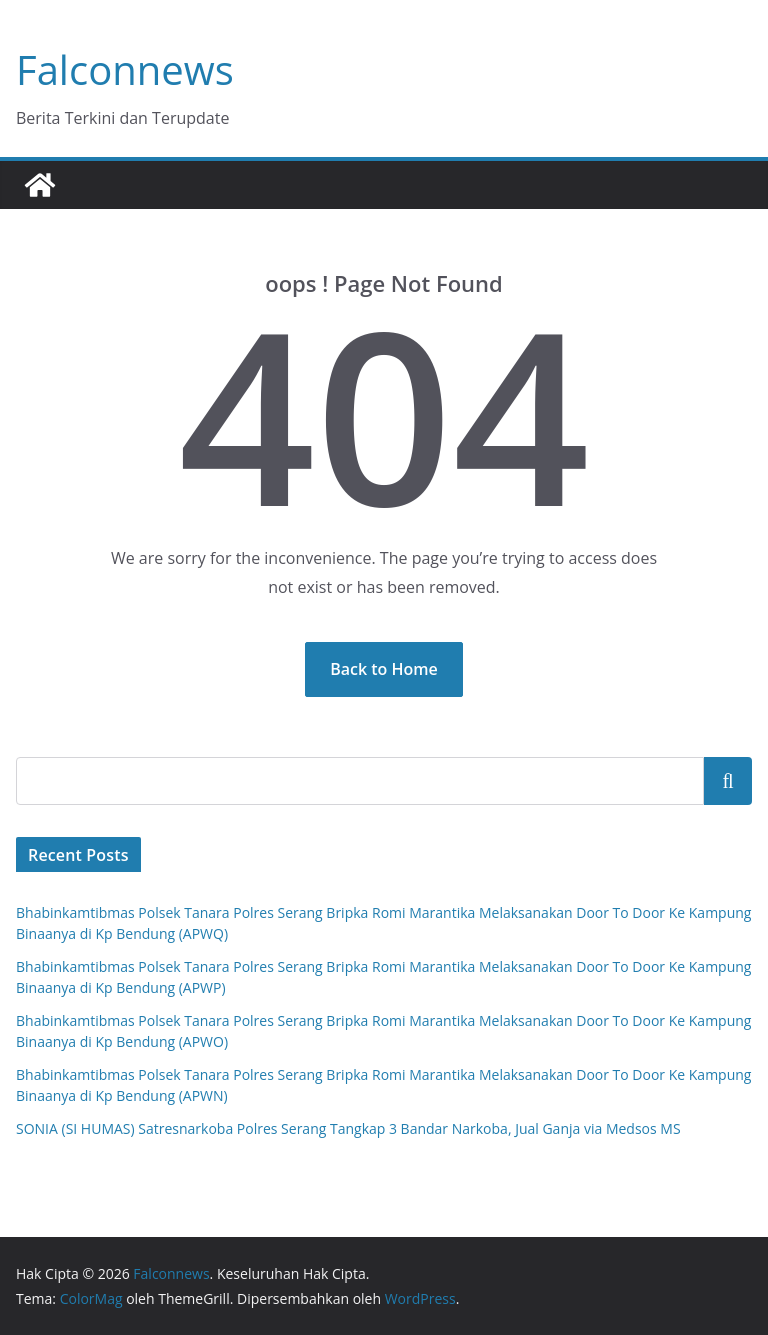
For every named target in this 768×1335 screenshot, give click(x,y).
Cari (728, 781)
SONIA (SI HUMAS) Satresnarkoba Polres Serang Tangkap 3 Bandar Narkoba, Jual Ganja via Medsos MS (348, 1128)
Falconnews (125, 69)
